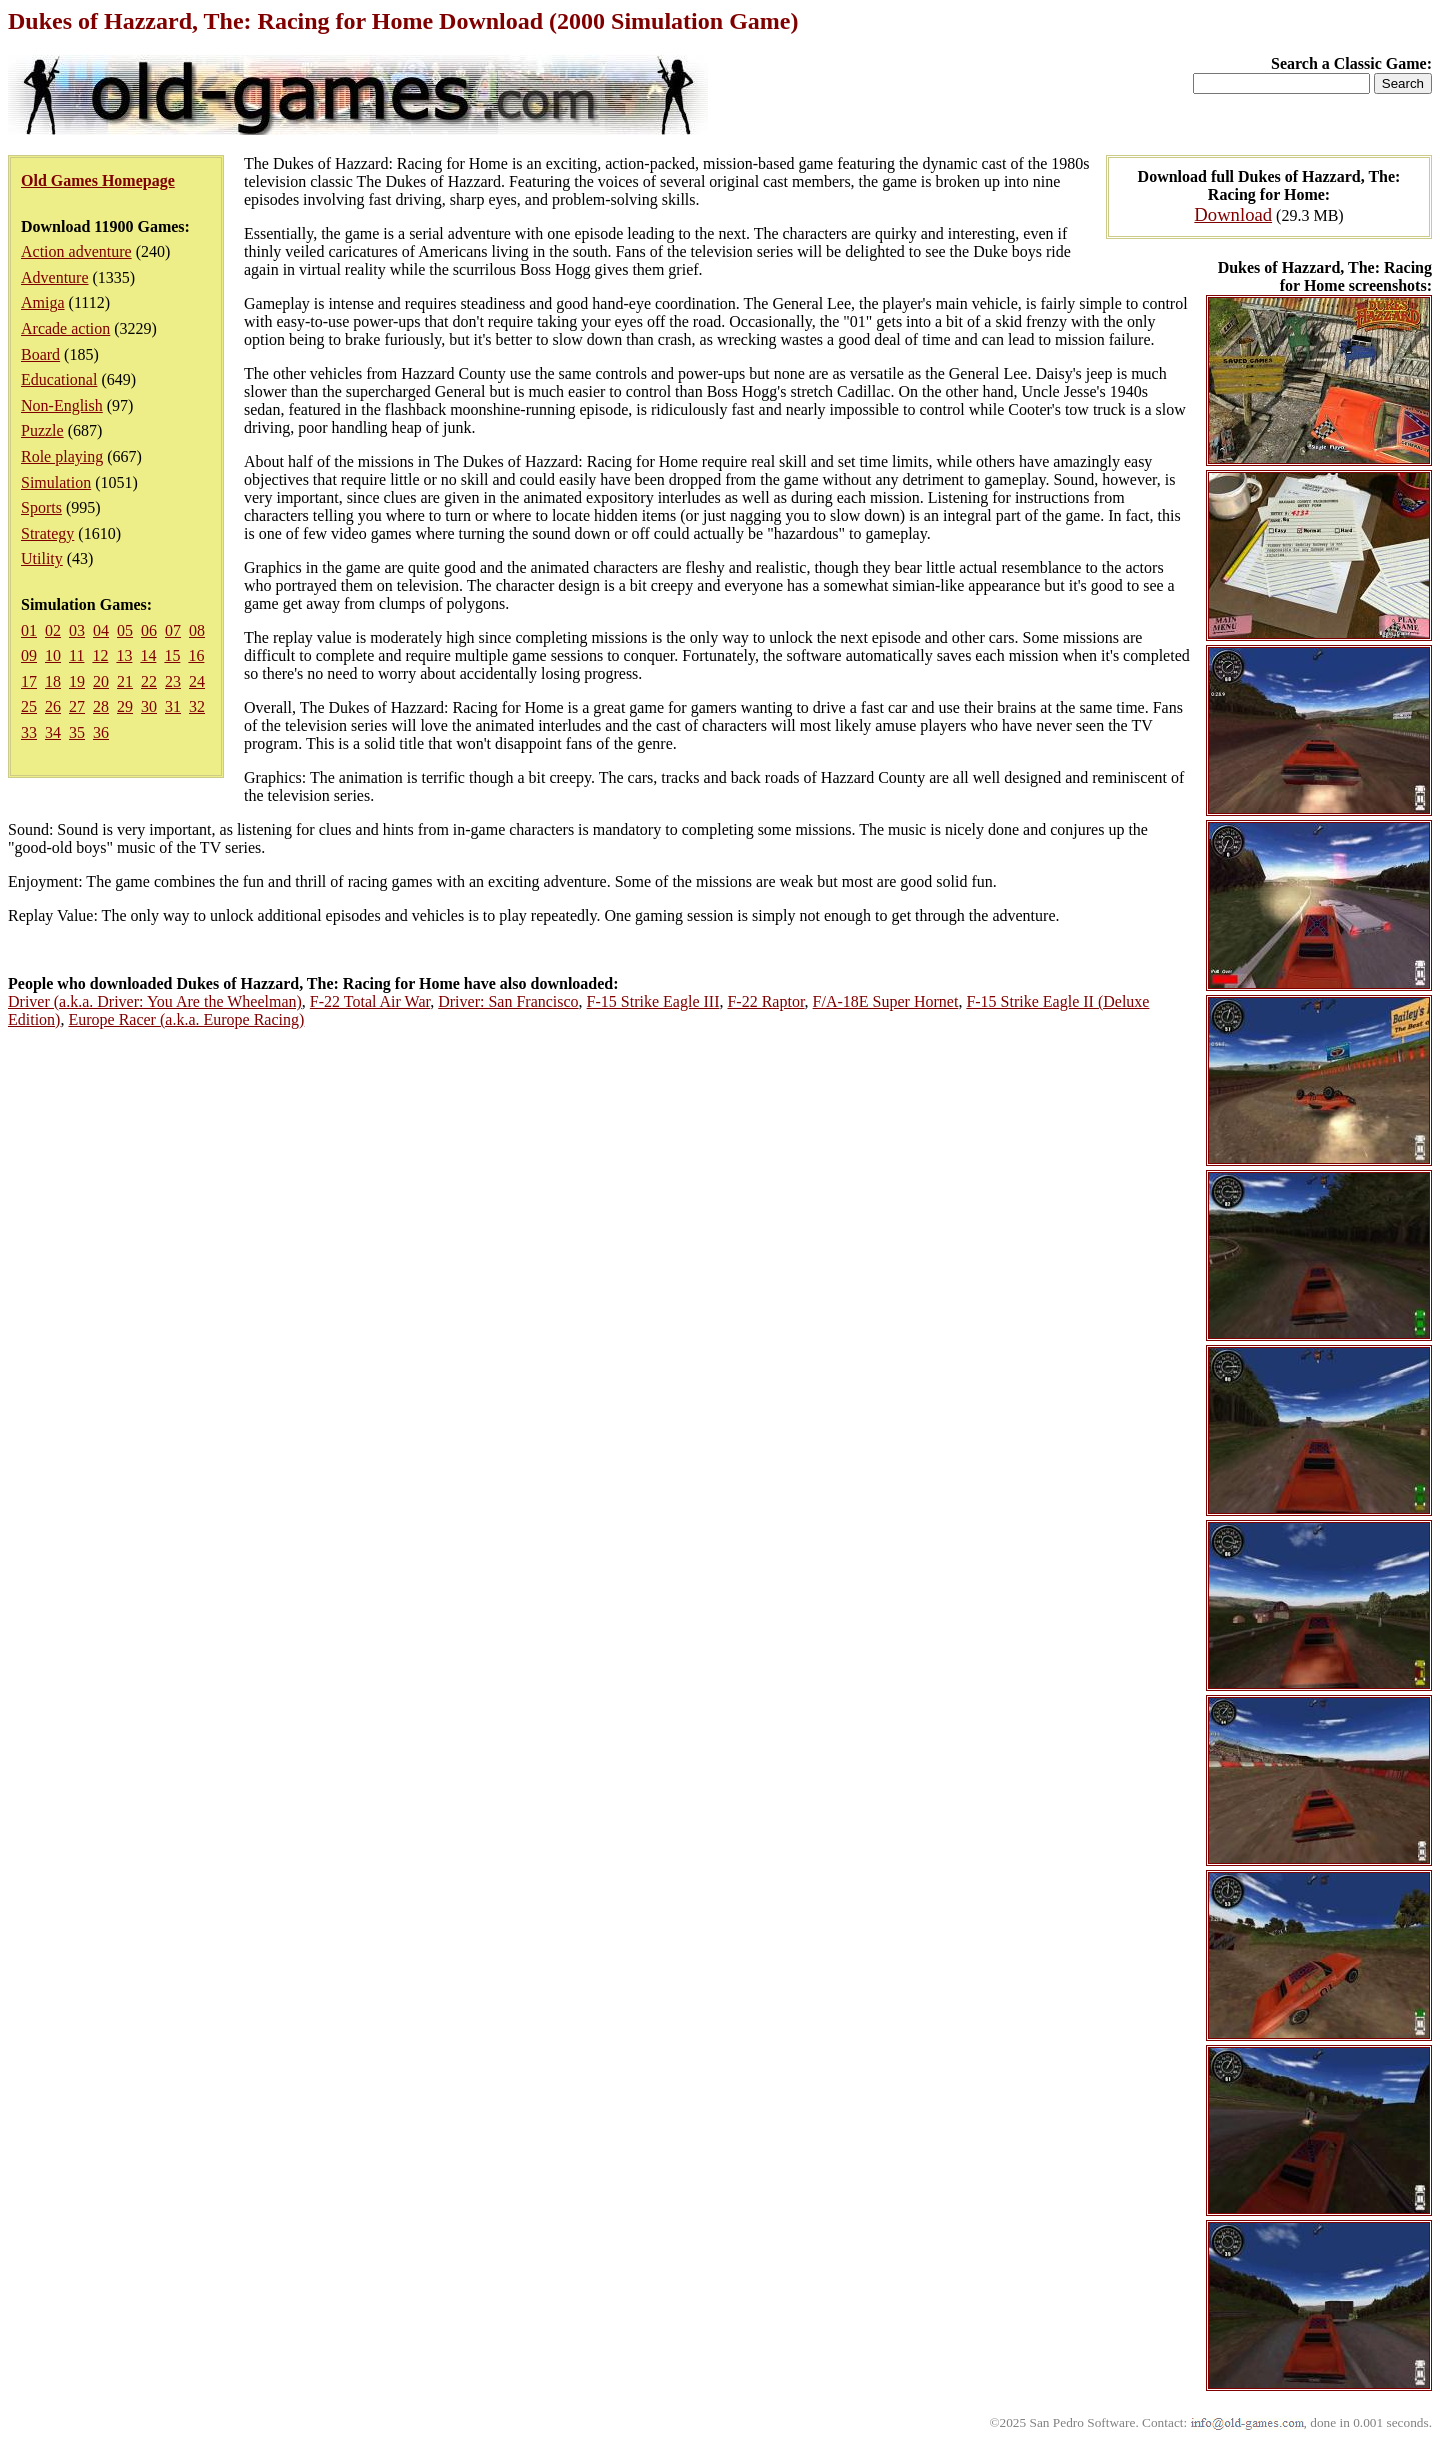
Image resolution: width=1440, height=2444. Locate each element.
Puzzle (42, 430)
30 (149, 706)
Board (40, 354)
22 (149, 681)
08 (197, 630)
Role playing (62, 456)
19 (77, 681)
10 (53, 655)
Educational (59, 379)
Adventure (55, 277)
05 (125, 630)
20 (101, 681)
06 (149, 630)
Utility (42, 558)
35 (77, 732)
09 (29, 655)
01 (29, 630)
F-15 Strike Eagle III (653, 1001)
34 (53, 732)
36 (101, 732)
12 (100, 655)
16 (196, 655)
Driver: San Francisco (508, 1001)
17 (29, 681)
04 (101, 630)
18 (53, 681)
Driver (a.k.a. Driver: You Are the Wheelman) (155, 1001)
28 (101, 706)
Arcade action (65, 328)
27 (77, 706)
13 (124, 655)
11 (76, 655)
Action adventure (76, 251)
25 (29, 706)
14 (148, 655)
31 (173, 706)
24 (197, 681)
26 (53, 706)
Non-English (62, 405)
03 (77, 630)
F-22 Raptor (765, 1001)
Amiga (43, 302)
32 (197, 706)
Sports (41, 507)
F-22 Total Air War (370, 1001)
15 (172, 655)
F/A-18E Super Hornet (886, 1001)
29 (125, 706)
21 (125, 681)
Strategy (47, 533)
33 (29, 732)
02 (53, 630)
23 (173, 681)
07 (173, 630)
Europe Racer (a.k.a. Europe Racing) (186, 1019)
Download (1233, 214)
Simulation (56, 482)
